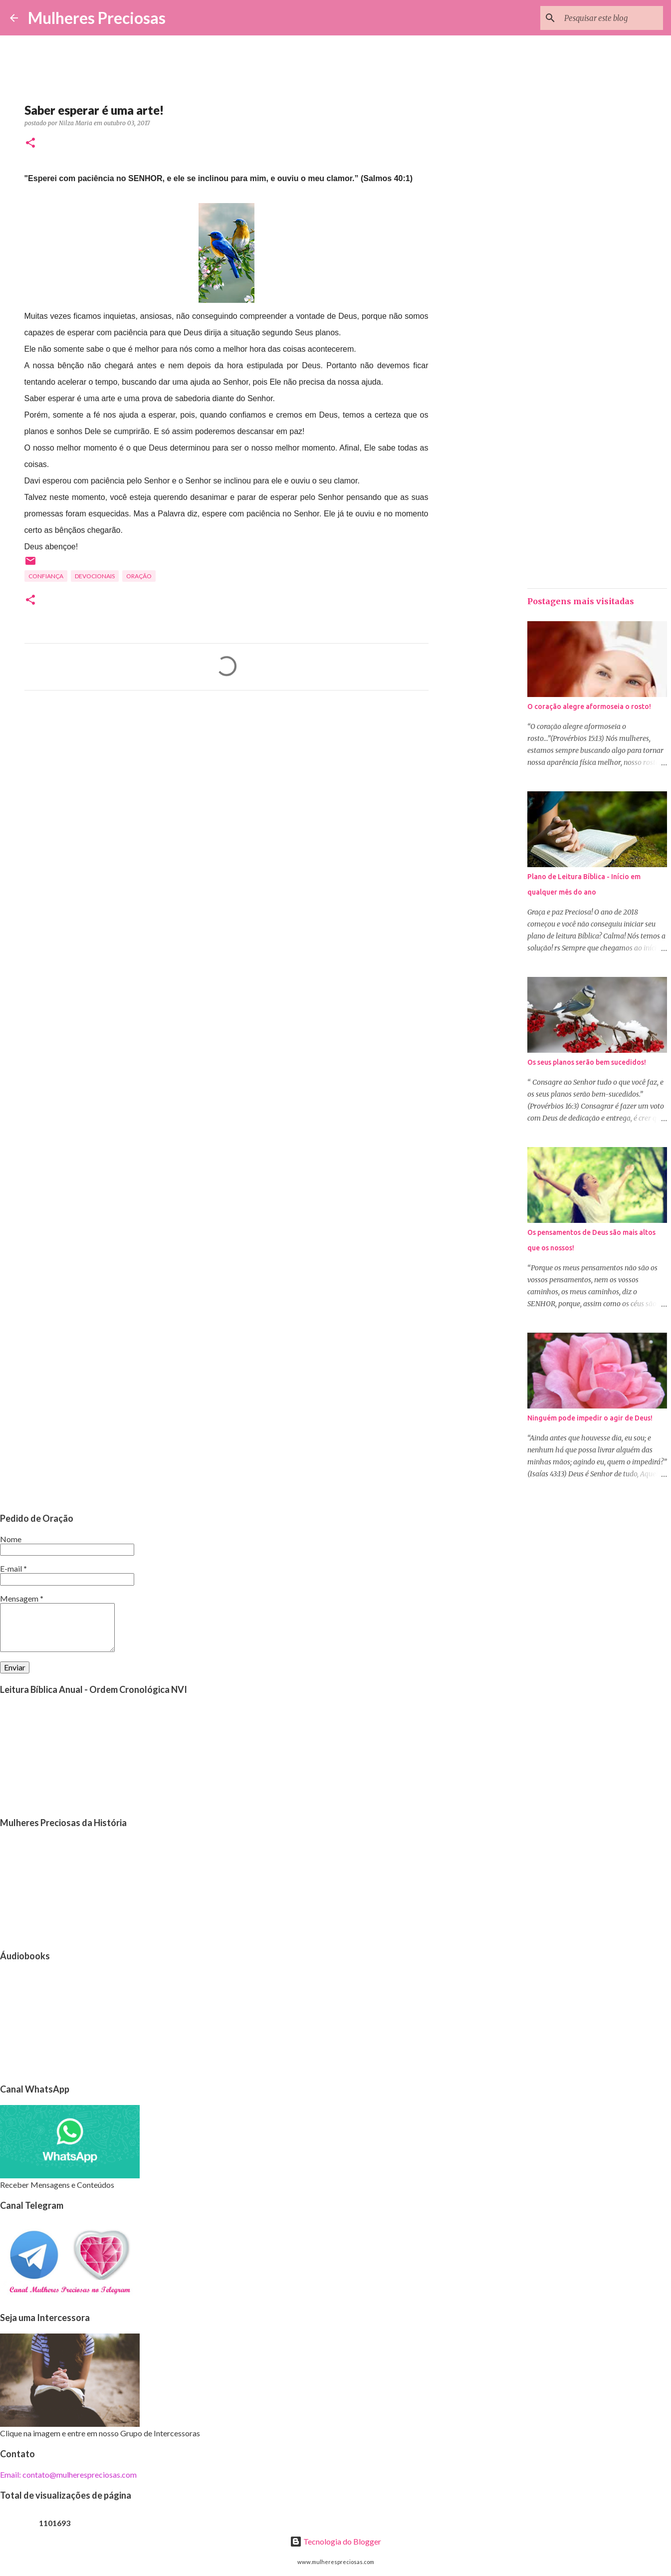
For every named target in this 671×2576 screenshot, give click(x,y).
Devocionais (95, 576)
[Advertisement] (226, 791)
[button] (30, 143)
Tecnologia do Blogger (335, 2541)
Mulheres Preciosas (97, 17)
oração (139, 576)
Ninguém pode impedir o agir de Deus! (590, 1418)
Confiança (45, 576)
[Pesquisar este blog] (610, 18)
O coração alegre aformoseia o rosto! (589, 706)
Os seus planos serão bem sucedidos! (586, 1062)
